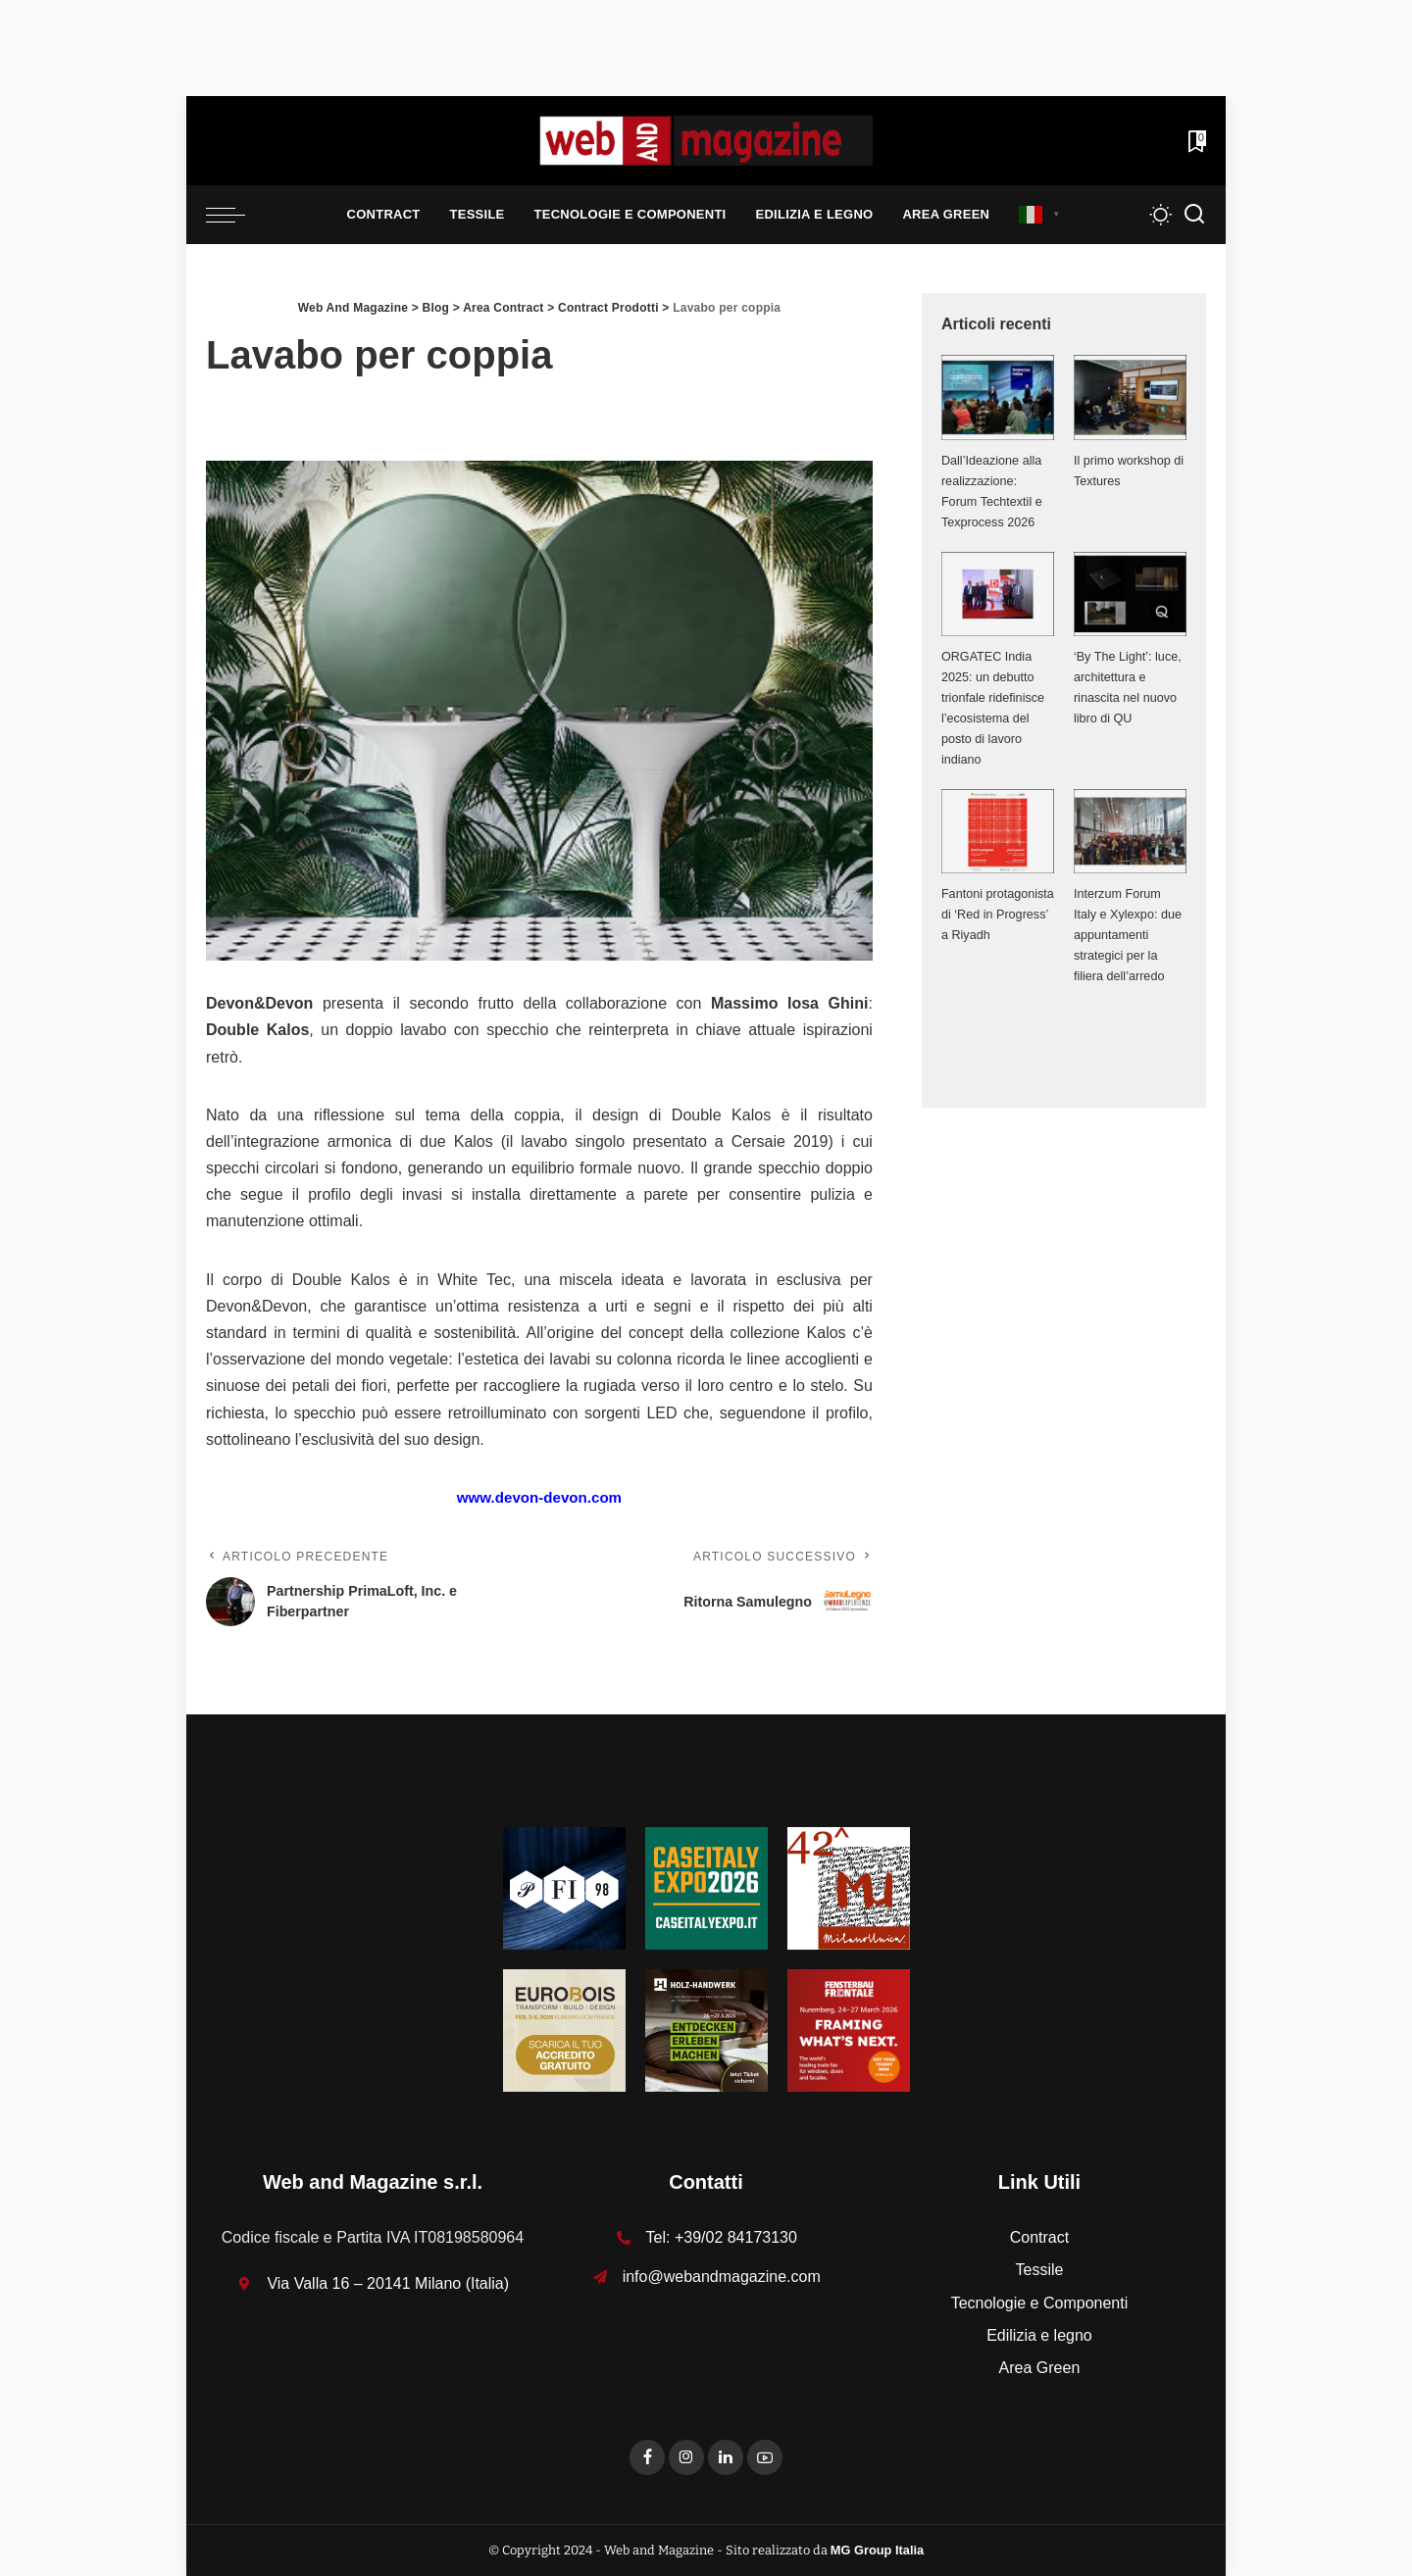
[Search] (1194, 214)
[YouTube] (764, 2457)
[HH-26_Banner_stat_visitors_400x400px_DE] (706, 2029)
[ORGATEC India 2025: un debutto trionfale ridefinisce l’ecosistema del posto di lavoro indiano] (997, 594)
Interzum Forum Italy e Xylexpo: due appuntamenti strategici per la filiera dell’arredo (1129, 934)
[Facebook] (647, 2457)
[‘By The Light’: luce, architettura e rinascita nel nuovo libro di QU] (1130, 594)
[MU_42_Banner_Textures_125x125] (849, 1887)
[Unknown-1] (706, 1887)
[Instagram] (686, 2457)
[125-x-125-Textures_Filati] (564, 1887)
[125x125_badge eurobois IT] (564, 2029)
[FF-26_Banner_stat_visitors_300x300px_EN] (849, 2029)
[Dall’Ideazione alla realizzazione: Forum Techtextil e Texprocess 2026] (997, 397)
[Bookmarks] (1195, 141)
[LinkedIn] (725, 2457)
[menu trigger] (235, 214)
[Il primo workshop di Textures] (1130, 397)
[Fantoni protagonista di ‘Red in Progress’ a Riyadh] (997, 831)
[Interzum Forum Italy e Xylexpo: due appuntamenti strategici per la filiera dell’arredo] (1130, 831)
